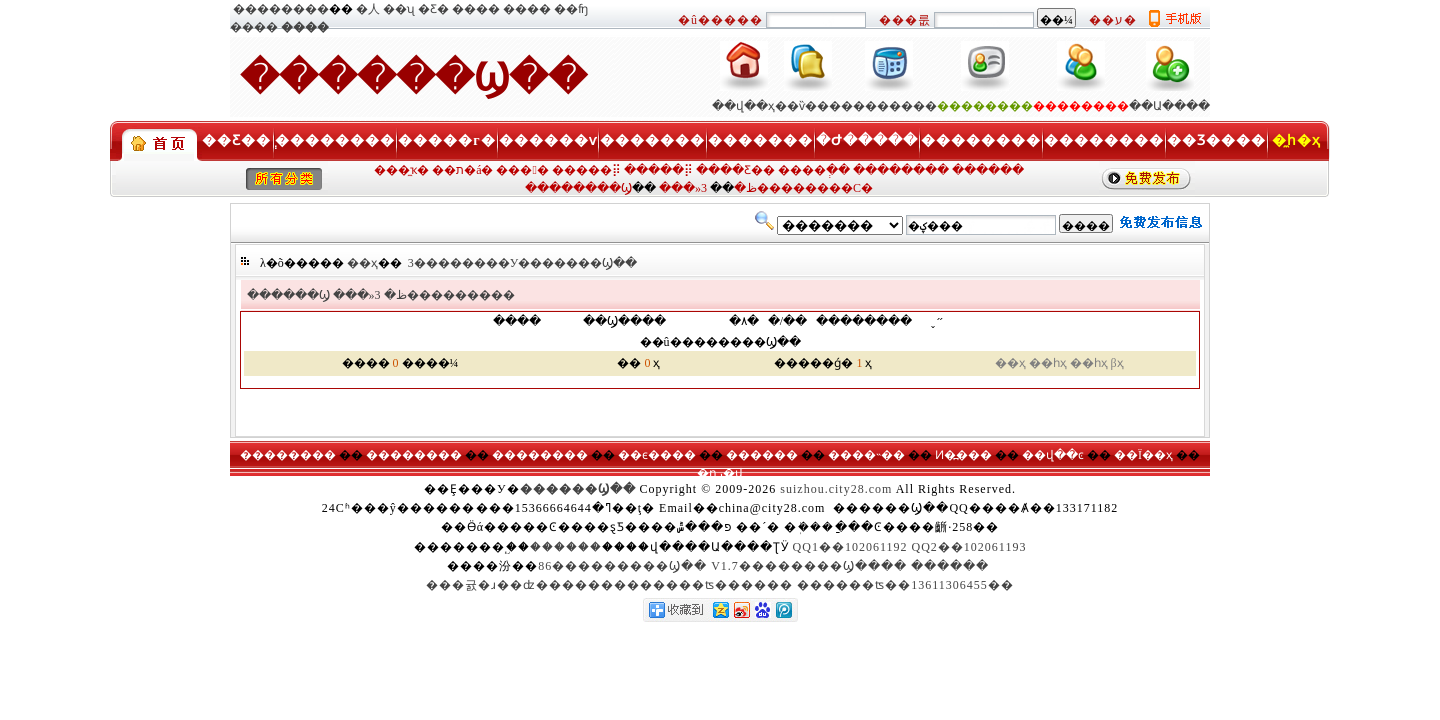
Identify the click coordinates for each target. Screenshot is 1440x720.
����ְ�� (814, 170)
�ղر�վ (720, 473)
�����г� (446, 140)
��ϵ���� (657, 455)
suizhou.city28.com (836, 489)
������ (988, 170)
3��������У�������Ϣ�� (523, 263)
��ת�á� (462, 170)
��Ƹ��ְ (237, 140)
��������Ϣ (578, 188)
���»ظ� (370, 295)
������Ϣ (288, 295)
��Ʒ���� (1216, 140)
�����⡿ (586, 170)
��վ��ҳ (743, 106)
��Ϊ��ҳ (1143, 455)
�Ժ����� (867, 140)
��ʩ (571, 9)
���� (476, 9)
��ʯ (399, 9)
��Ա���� (1169, 106)
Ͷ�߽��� (963, 455)
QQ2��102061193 (969, 547)
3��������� (445, 295)
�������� (281, 9)
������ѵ (548, 140)
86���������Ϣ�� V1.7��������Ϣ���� (722, 566)
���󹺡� (522, 170)
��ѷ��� (808, 106)
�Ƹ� (433, 9)
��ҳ (362, 263)
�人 (368, 9)
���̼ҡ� (401, 170)
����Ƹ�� (735, 170)
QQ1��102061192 (850, 547)
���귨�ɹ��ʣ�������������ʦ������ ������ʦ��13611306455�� (720, 585)
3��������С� (787, 188)
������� (652, 140)
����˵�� (866, 455)
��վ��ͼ (1053, 455)
